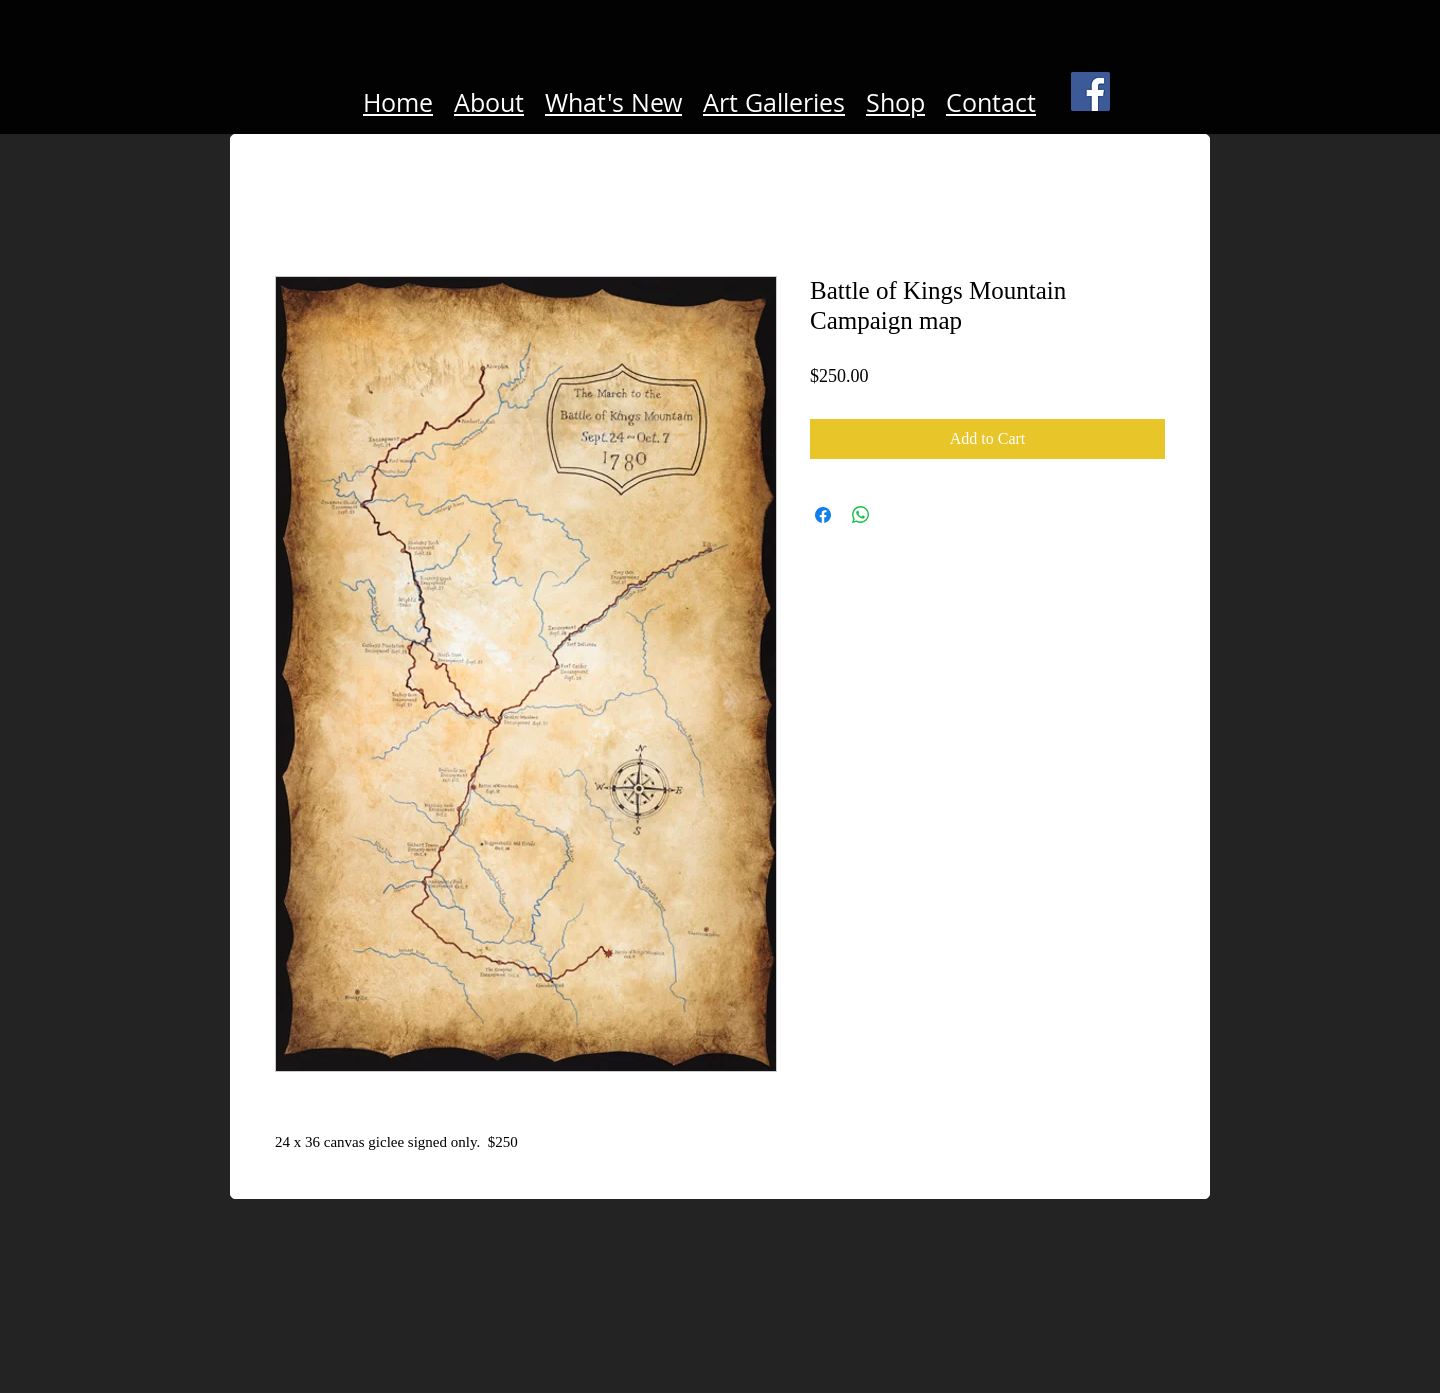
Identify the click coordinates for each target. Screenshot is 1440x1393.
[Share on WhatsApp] (861, 515)
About (489, 102)
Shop (895, 102)
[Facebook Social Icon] (1090, 91)
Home (398, 102)
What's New (613, 102)
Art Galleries (774, 102)
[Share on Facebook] (823, 515)
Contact (991, 102)
